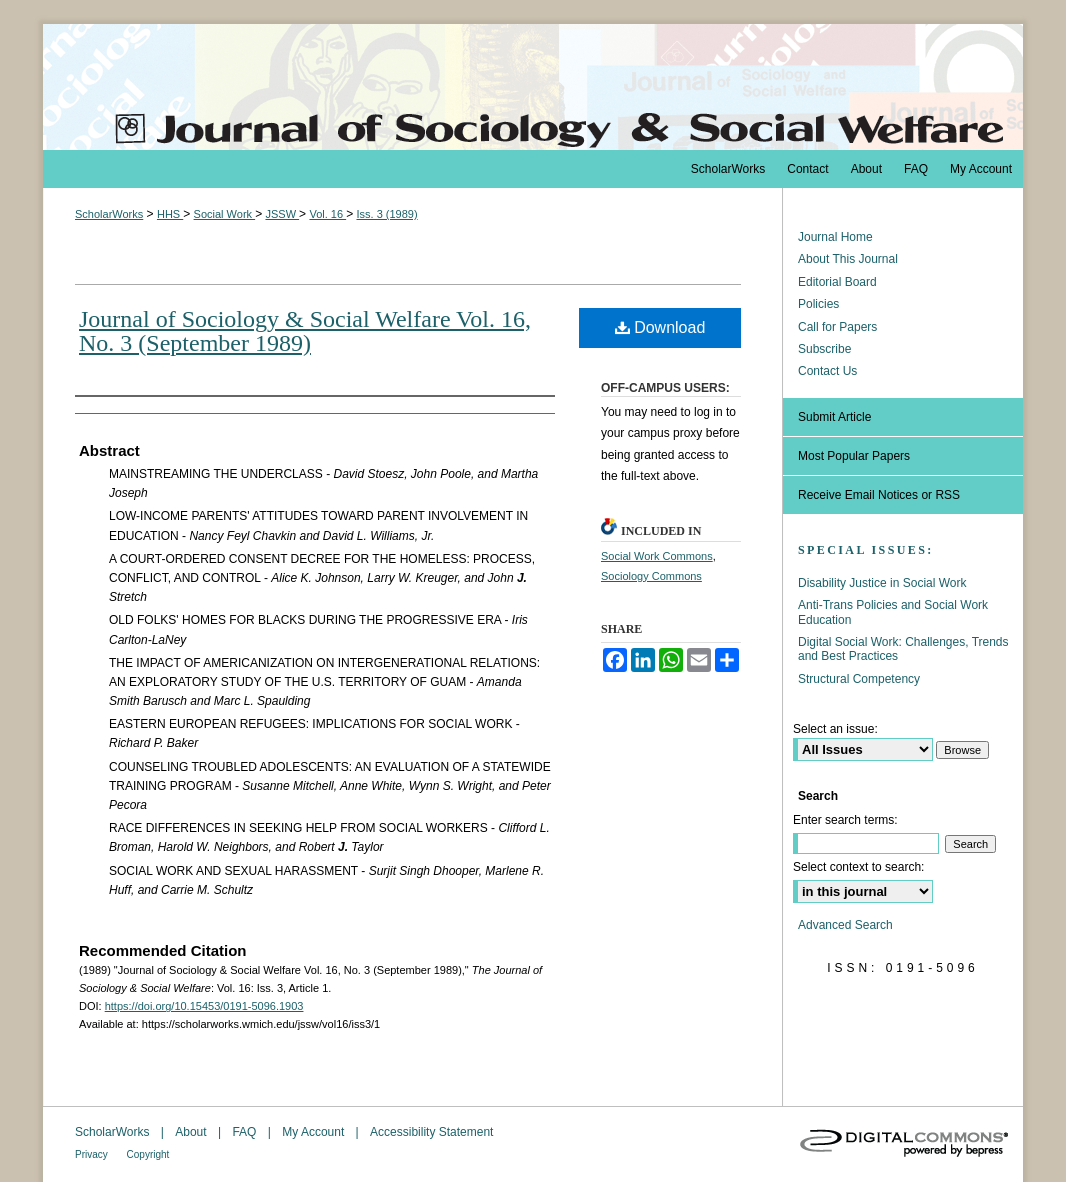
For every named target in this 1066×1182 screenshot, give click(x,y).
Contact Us (827, 371)
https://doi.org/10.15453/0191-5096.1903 (204, 1006)
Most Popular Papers (854, 456)
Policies (818, 304)
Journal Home (835, 237)
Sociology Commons (651, 576)
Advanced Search (845, 925)
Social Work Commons (657, 556)
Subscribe (824, 349)
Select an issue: (835, 729)
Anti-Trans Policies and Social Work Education (893, 612)
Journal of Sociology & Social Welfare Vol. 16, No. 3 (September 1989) (305, 331)
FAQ (245, 1132)
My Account (314, 1132)
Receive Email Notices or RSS (879, 495)
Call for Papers (837, 327)
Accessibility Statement (431, 1132)
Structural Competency (859, 679)
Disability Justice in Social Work (882, 583)
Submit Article (834, 417)
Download (660, 327)
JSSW (282, 214)
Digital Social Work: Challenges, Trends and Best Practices (903, 649)
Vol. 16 (327, 214)
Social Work (225, 214)
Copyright (148, 1154)
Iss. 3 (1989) (386, 214)
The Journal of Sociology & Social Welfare (533, 87)
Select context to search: (858, 867)
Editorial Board (837, 282)
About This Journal (848, 259)
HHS (170, 214)
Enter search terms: (845, 820)
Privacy (93, 1154)
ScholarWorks (109, 214)
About (192, 1132)
